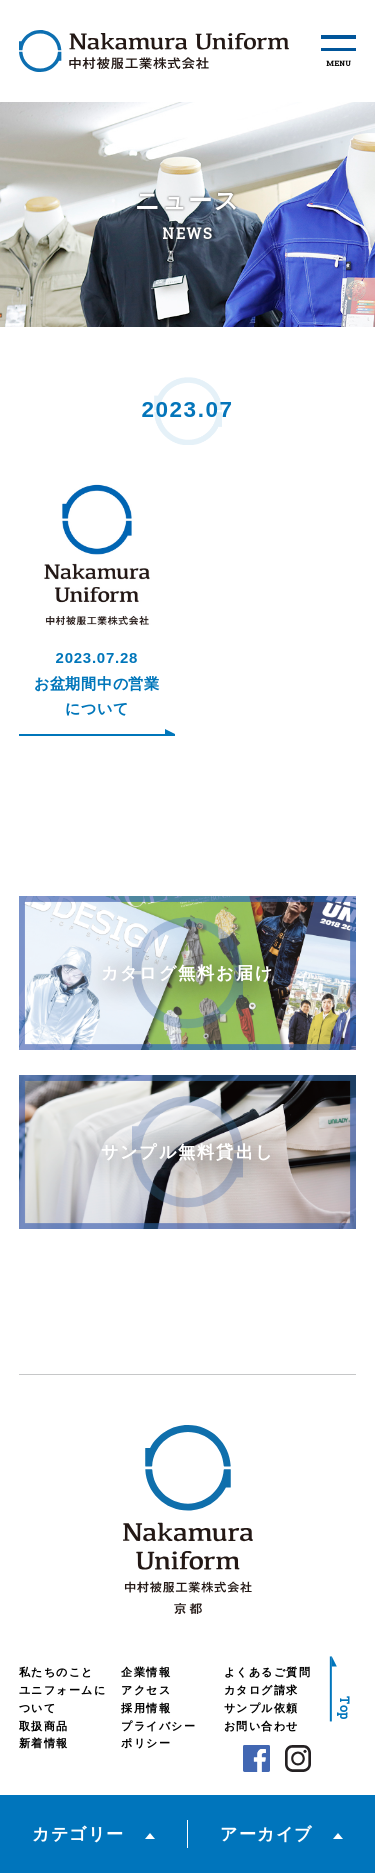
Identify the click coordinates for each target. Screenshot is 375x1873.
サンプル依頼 (261, 1708)
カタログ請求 (261, 1690)
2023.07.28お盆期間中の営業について (97, 683)
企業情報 (146, 1672)
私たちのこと (56, 1672)
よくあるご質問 (268, 1672)
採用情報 (146, 1708)
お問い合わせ (261, 1726)
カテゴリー (78, 1834)
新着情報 (44, 1743)
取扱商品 (44, 1726)
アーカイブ (266, 1834)
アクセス (146, 1690)
